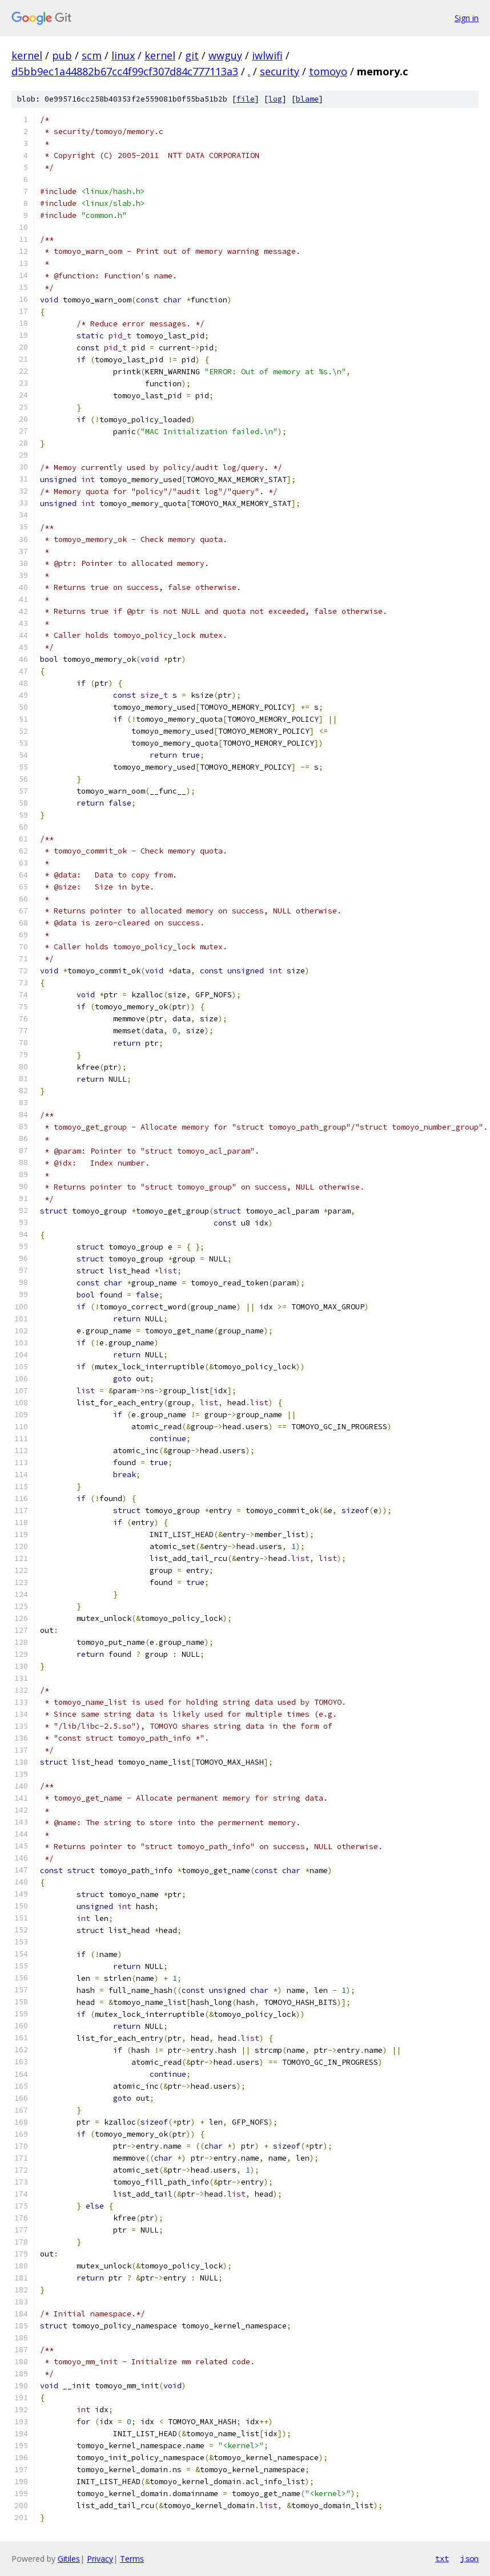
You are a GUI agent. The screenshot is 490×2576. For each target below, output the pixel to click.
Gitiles (69, 2558)
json (469, 2558)
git (192, 55)
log (275, 99)
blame (307, 99)
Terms (132, 2558)
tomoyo (328, 71)
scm (92, 55)
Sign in (467, 18)
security (279, 71)
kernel (26, 55)
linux (123, 55)
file (245, 99)
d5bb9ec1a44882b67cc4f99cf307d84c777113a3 (124, 71)
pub (62, 55)
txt (442, 2558)
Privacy (100, 2558)
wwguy (225, 55)
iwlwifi (267, 55)
